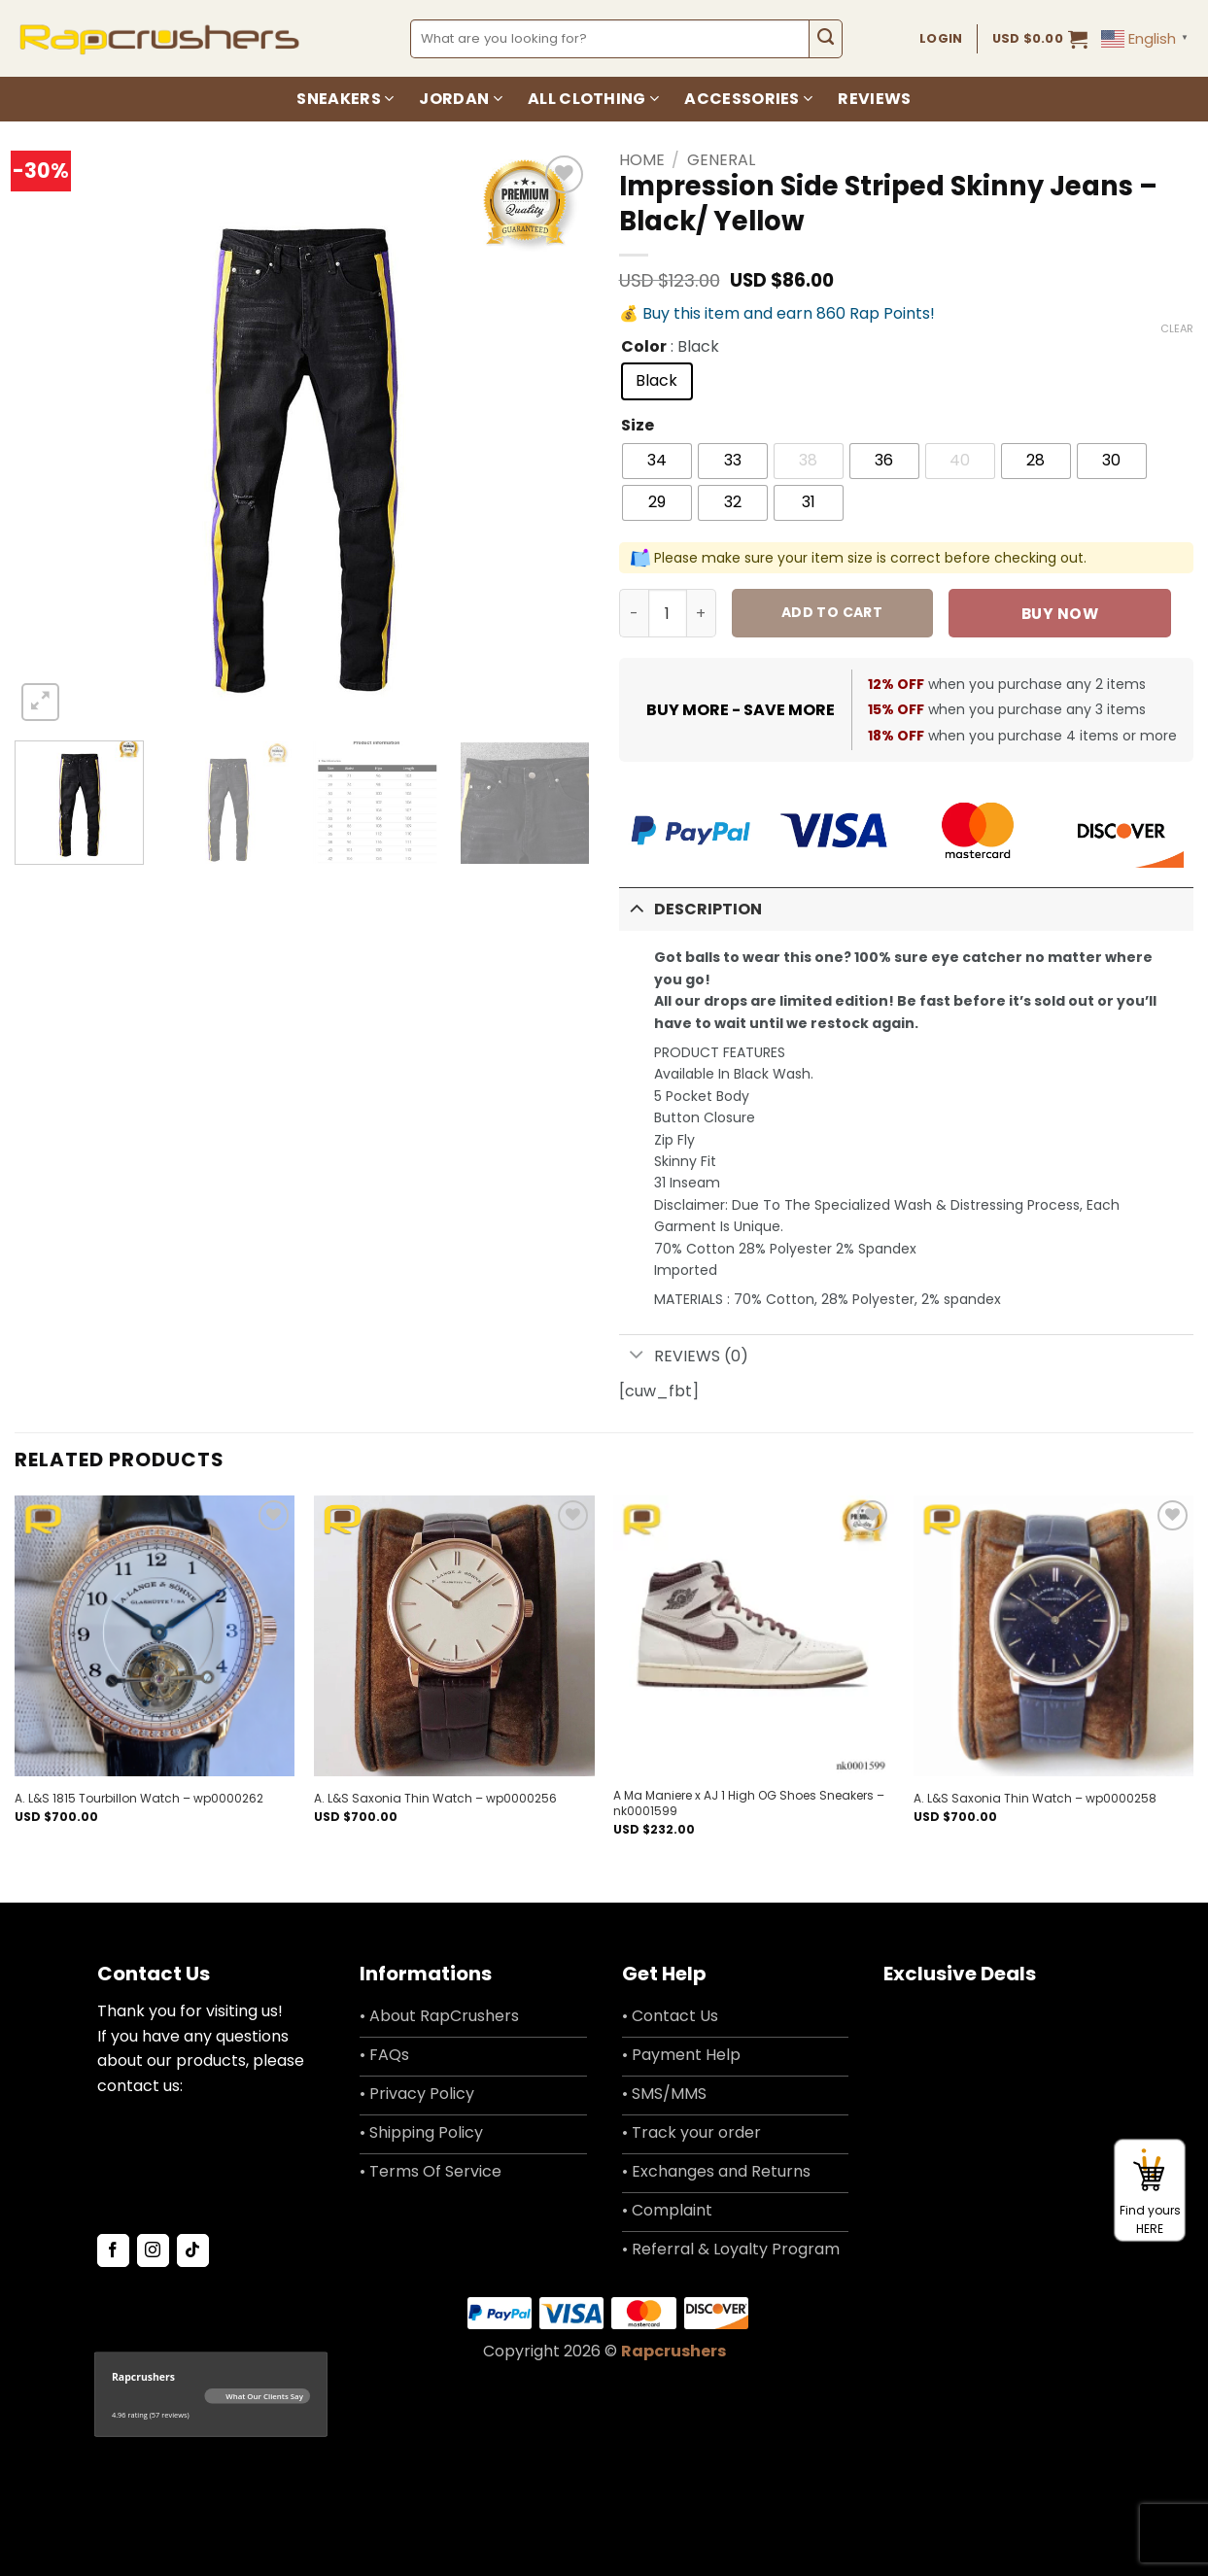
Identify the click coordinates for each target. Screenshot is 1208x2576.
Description (691, 907)
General (721, 160)
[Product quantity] (667, 613)
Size (637, 426)
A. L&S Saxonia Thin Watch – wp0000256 (435, 1798)
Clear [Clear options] (1176, 328)
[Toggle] (636, 907)
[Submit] (826, 38)
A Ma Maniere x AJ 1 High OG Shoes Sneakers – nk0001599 (748, 1803)
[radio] (657, 381)
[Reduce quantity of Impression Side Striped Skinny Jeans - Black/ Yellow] (633, 613)
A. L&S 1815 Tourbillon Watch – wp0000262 (139, 1798)
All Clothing (593, 98)
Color (644, 347)
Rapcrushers (673, 2351)
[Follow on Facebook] (113, 2250)
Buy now (1059, 613)
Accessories (748, 98)
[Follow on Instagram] (153, 2250)
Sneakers (345, 98)
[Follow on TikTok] (193, 2250)
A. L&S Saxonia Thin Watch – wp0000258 (1035, 1798)
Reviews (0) (684, 1357)
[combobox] (610, 38)
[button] (1040, 38)
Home (642, 160)
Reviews (874, 98)
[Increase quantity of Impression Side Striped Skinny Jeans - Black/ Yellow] (701, 613)
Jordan (460, 98)
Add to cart (832, 612)
